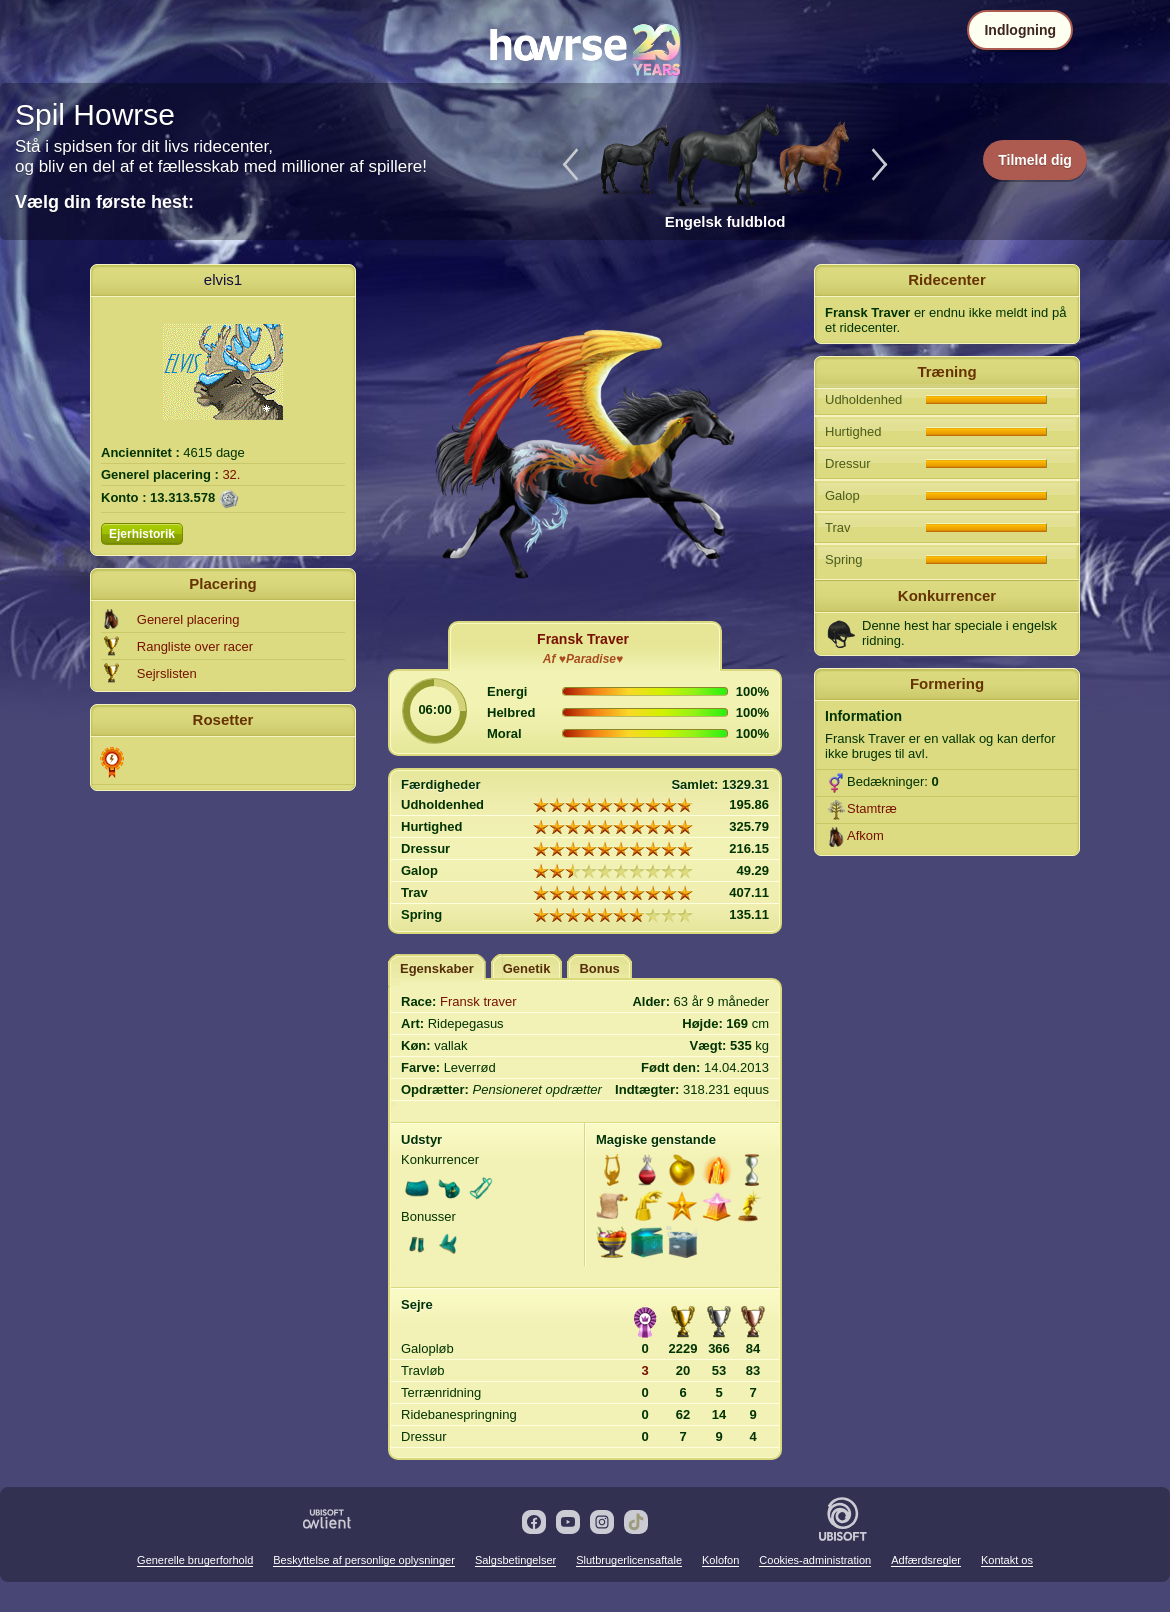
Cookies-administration (815, 1560)
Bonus (599, 968)
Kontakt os (1007, 1560)
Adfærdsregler (926, 1560)
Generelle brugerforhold (195, 1560)
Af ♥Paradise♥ (583, 659)
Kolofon (720, 1560)
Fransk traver (478, 1001)
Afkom (865, 835)
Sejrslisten (167, 673)
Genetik (527, 968)
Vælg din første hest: (104, 202)
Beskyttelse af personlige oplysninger (364, 1560)
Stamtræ (872, 808)
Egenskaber (437, 968)
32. (231, 474)
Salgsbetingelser (515, 1560)
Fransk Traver (583, 639)
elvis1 (223, 279)
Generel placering (188, 619)
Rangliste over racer (195, 646)
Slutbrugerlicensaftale (629, 1560)
